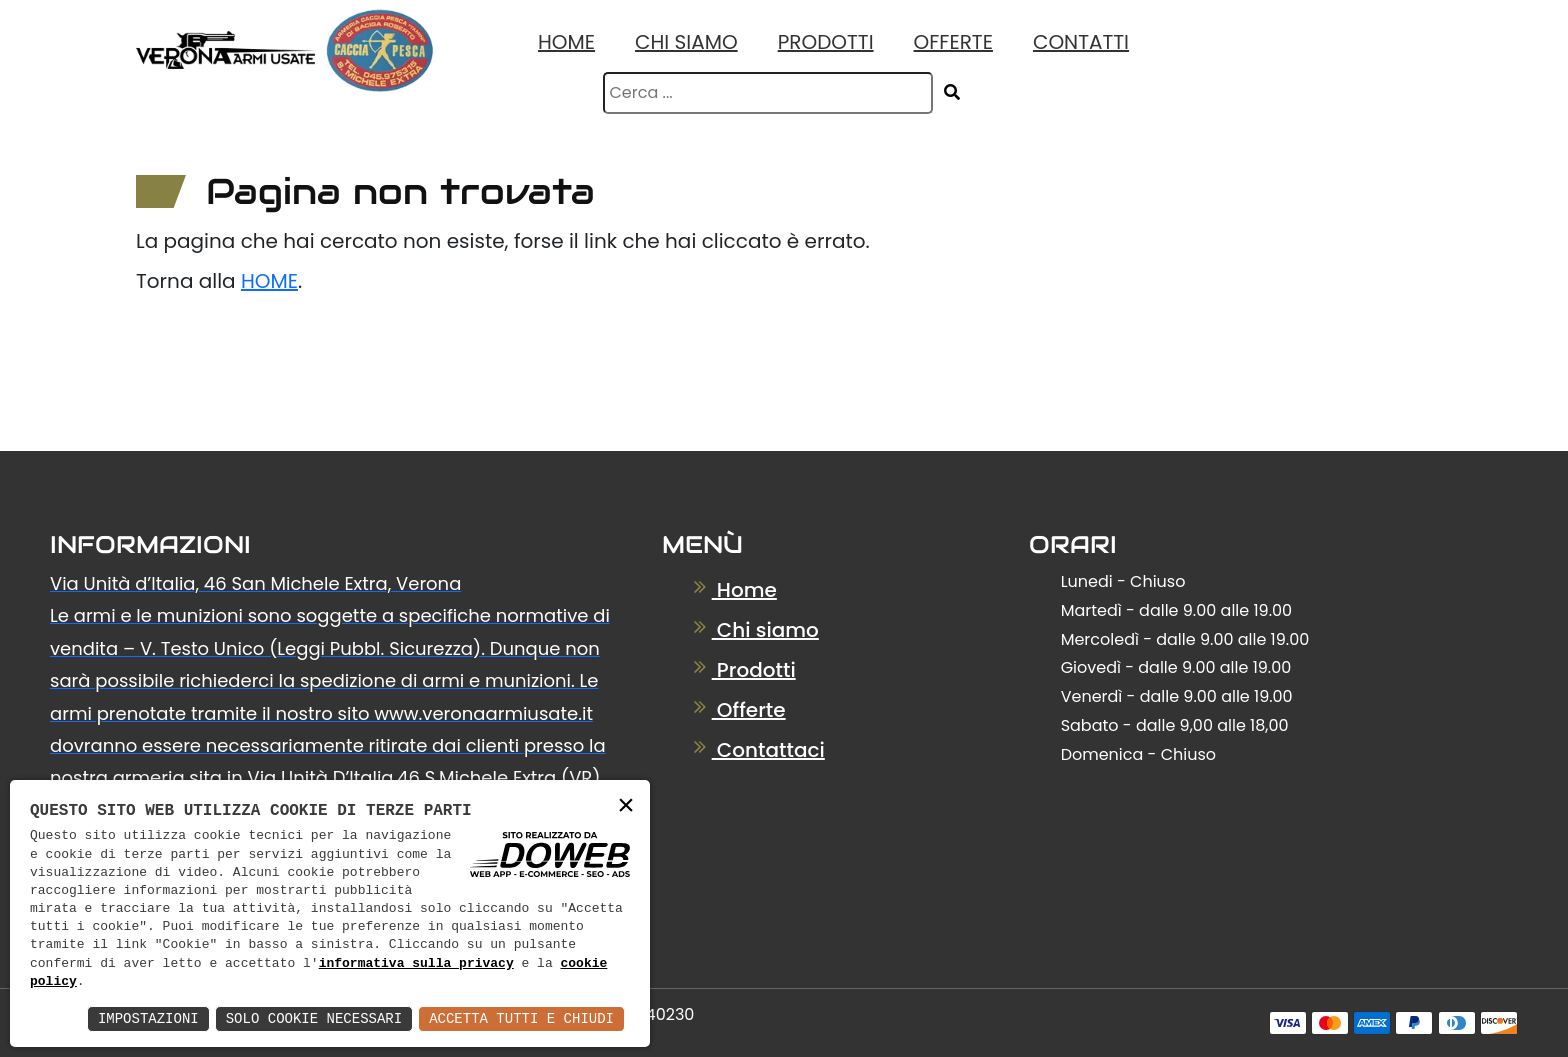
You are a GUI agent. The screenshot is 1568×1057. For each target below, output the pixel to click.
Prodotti (826, 42)
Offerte (953, 42)
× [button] (626, 806)
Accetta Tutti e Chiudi (521, 1018)
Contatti (1081, 42)
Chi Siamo (686, 42)
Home (566, 42)
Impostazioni (148, 1018)
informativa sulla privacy (416, 964)
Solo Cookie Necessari (314, 1018)
